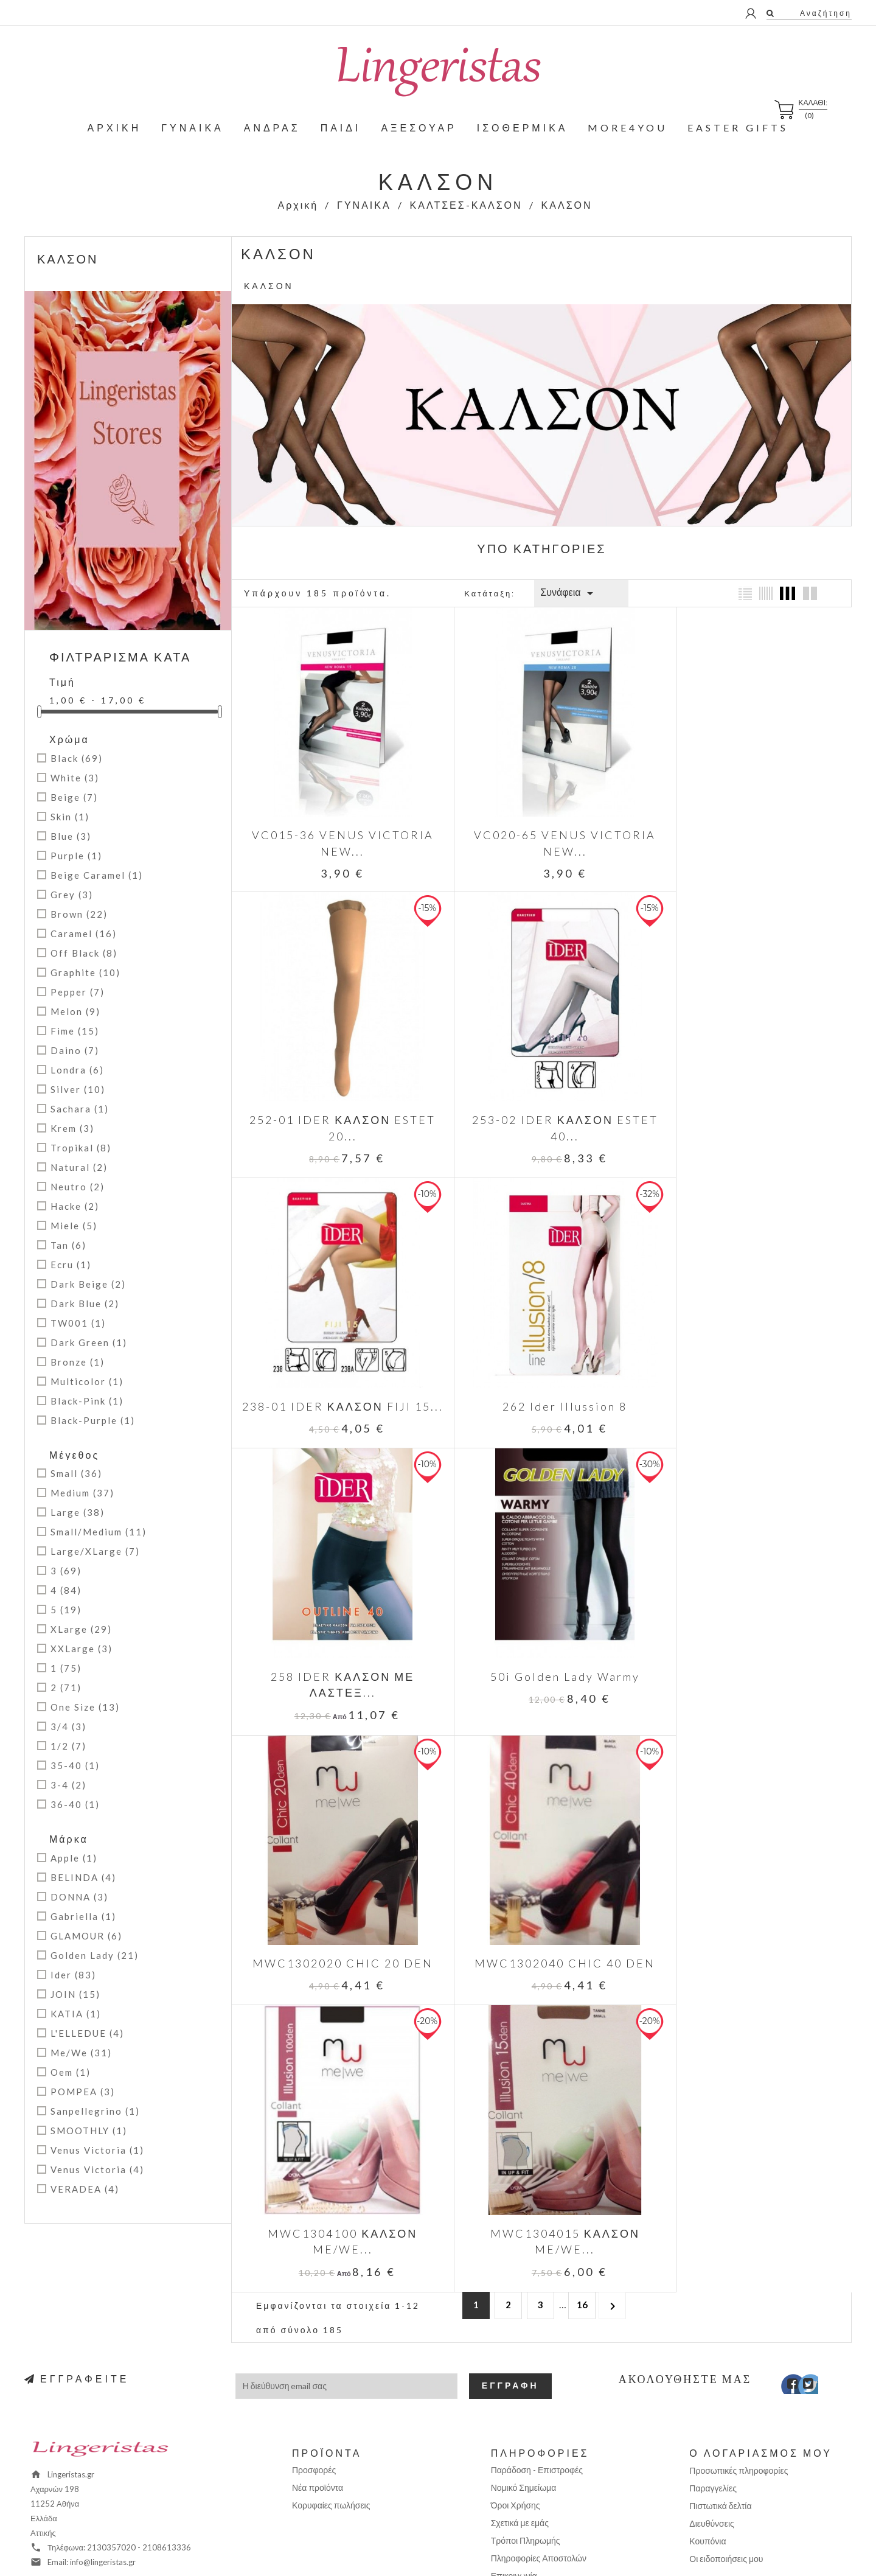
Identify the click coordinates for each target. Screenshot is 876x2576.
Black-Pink (86, 1400)
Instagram (819, 2282)
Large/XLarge (95, 1551)
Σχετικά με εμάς (520, 2419)
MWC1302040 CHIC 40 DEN (335, 1631)
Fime (74, 1030)
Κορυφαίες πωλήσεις (331, 2401)
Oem (70, 2072)
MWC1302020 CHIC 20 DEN (748, 1360)
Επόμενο (612, 1702)
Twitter (802, 2282)
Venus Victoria (97, 2150)
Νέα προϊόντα (317, 2384)
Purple (76, 855)
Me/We (81, 2052)
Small (76, 1473)
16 (582, 1702)
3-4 (68, 1784)
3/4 (68, 1726)
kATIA (75, 2013)
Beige (74, 797)
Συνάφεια (568, 593)
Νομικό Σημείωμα (524, 2384)
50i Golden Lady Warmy (541, 1360)
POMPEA (82, 2091)
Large (77, 1512)
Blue (70, 836)
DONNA (79, 1896)
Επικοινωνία (514, 2472)
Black (76, 758)
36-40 (75, 1804)
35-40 (75, 1765)
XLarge (81, 1629)
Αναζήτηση (824, 13)
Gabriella (83, 1916)
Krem (72, 1128)
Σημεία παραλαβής (526, 2507)
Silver (77, 1089)
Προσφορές (314, 2366)
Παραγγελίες (713, 2384)
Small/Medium (98, 1531)
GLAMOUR (86, 1935)
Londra (77, 1069)
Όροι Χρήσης (515, 2401)
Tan (68, 1245)
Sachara (79, 1108)
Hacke (74, 1206)
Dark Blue (84, 1303)
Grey (71, 894)
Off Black (83, 953)
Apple (73, 1857)
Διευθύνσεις (711, 2420)
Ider (73, 1974)
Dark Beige (88, 1284)
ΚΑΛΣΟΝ (67, 258)
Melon (75, 1011)
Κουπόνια (707, 2437)
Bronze (77, 1361)
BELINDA (83, 1877)
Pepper (77, 991)
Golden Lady (94, 1955)
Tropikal (80, 1147)
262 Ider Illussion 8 (748, 1090)
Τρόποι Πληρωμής (525, 2437)
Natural (79, 1167)
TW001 (78, 1323)
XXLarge (81, 1648)
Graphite (85, 972)
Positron (518, 2549)
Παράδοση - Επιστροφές (537, 2366)
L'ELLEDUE (87, 2033)
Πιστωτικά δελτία (720, 2402)
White (74, 777)
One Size (85, 1707)
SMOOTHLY (88, 2130)
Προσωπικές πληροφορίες (738, 2367)
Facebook (784, 2282)
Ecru (70, 1264)
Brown (79, 914)
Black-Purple (92, 1420)
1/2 (68, 1745)
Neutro (77, 1186)
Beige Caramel (96, 875)
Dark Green (88, 1342)
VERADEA (84, 2188)
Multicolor (86, 1381)
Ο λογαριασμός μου (760, 2348)
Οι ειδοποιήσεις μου (726, 2455)
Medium (82, 1492)
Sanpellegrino (95, 2111)
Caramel (83, 933)
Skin (69, 816)
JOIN (75, 1994)
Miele (73, 1225)
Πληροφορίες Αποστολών (538, 2454)
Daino (74, 1050)
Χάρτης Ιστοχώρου (526, 2490)
